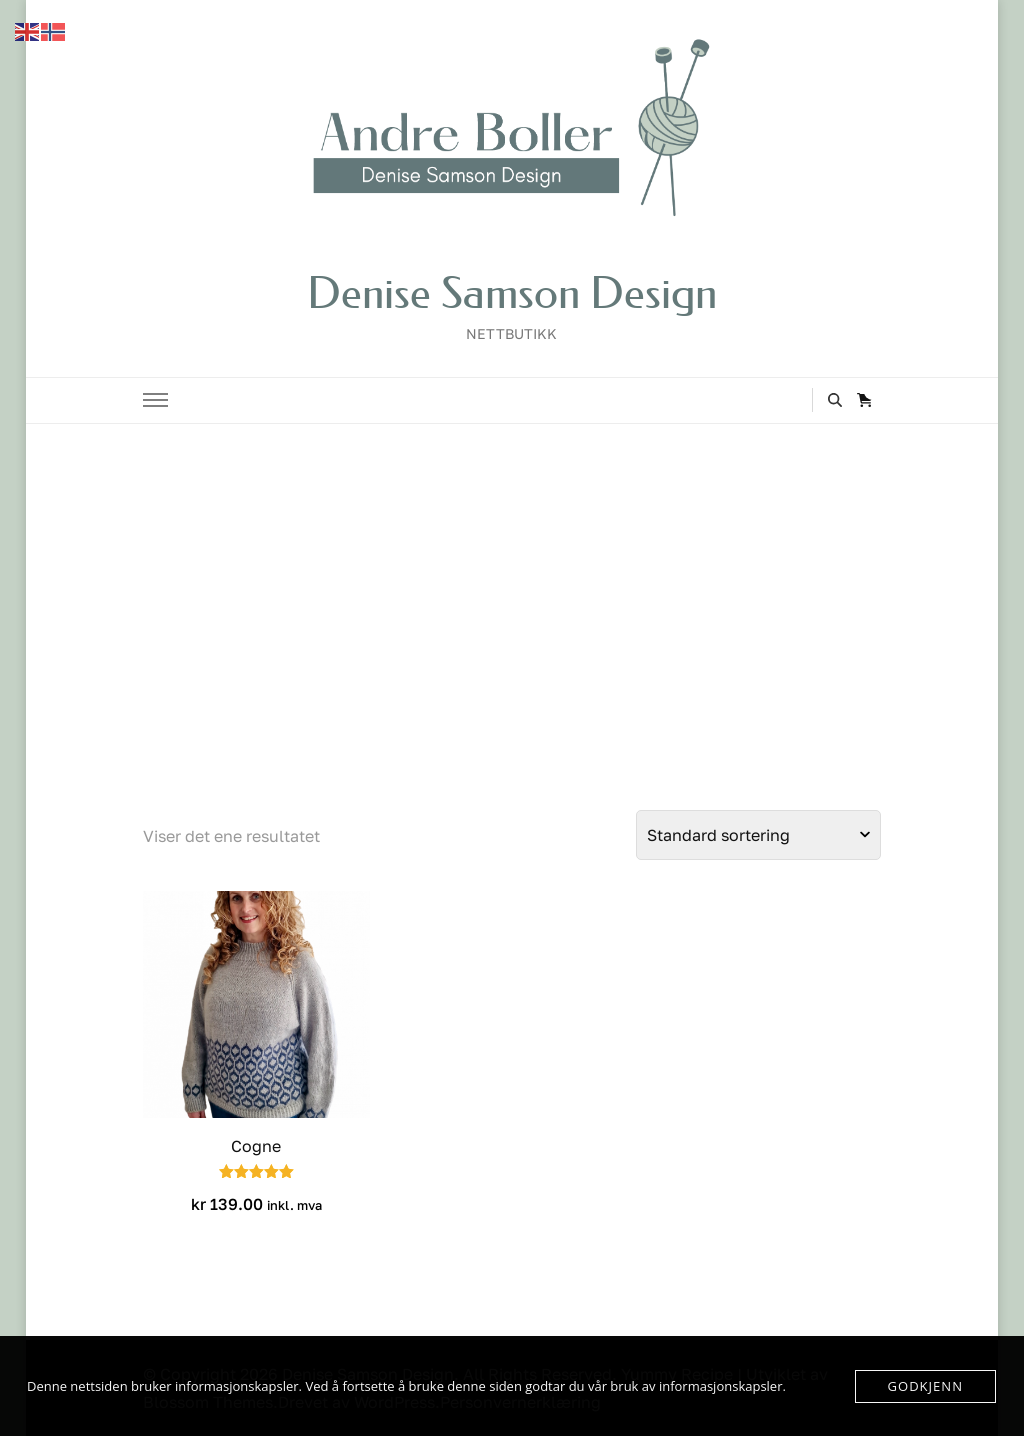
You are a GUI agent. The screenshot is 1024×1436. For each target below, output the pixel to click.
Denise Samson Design (512, 293)
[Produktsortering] (758, 835)
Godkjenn (925, 1386)
